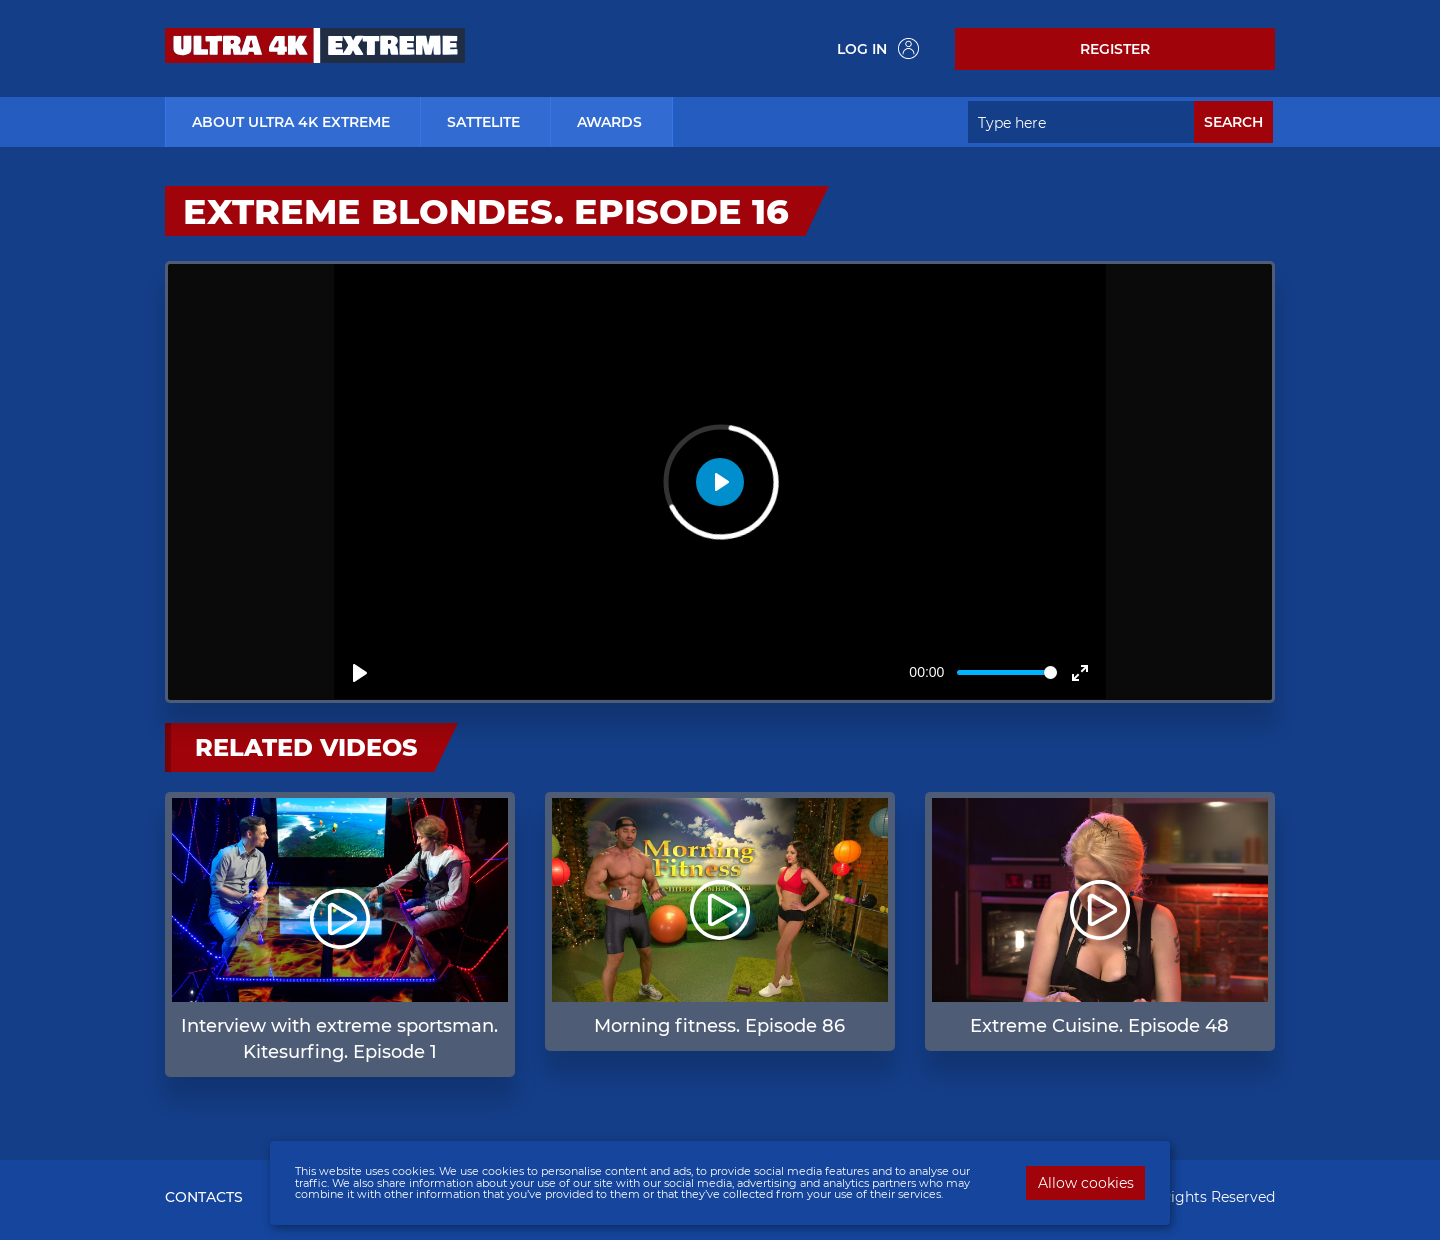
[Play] (360, 673)
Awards (609, 122)
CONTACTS (204, 1197)
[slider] (1007, 672)
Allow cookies (1086, 1183)
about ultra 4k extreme (291, 122)
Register (1115, 49)
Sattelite (483, 122)
